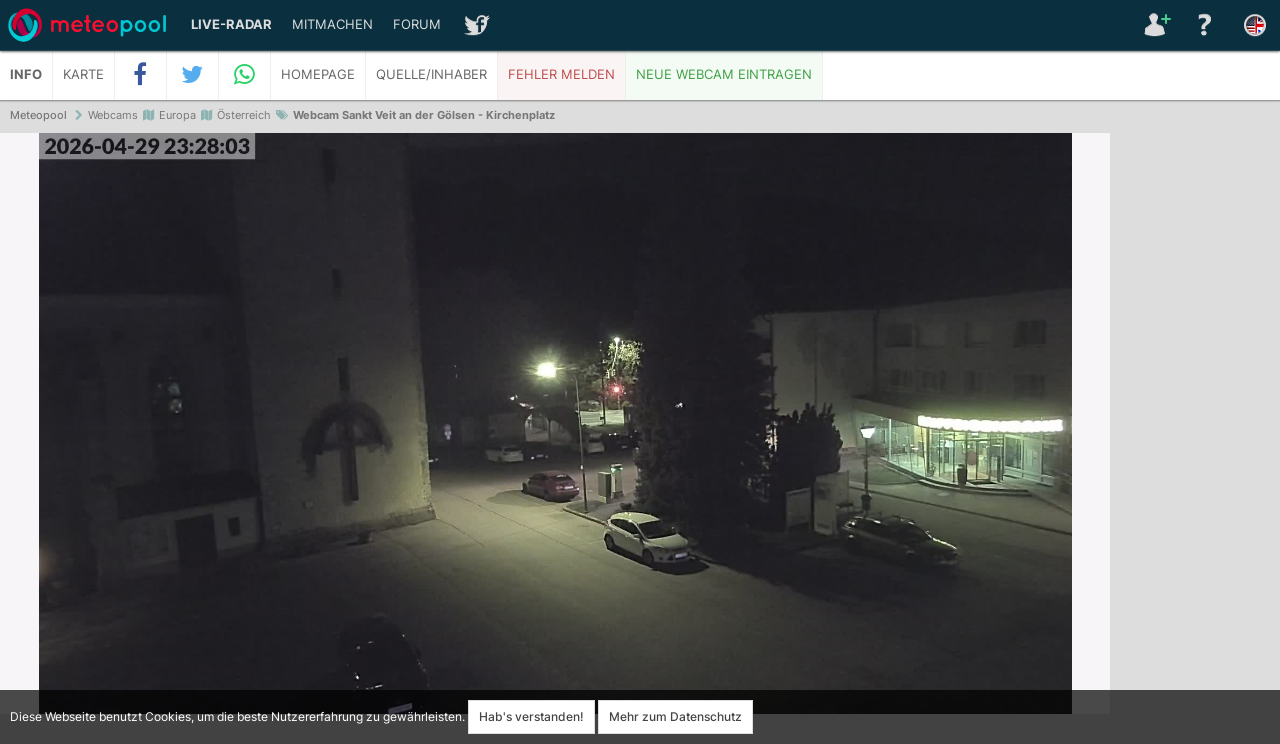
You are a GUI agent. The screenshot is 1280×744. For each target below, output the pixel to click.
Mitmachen (332, 24)
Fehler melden (561, 74)
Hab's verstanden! (531, 716)
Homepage (318, 74)
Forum (417, 24)
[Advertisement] (1195, 440)
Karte (83, 74)
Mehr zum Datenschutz (675, 716)
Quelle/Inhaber (431, 74)
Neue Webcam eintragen (724, 74)
